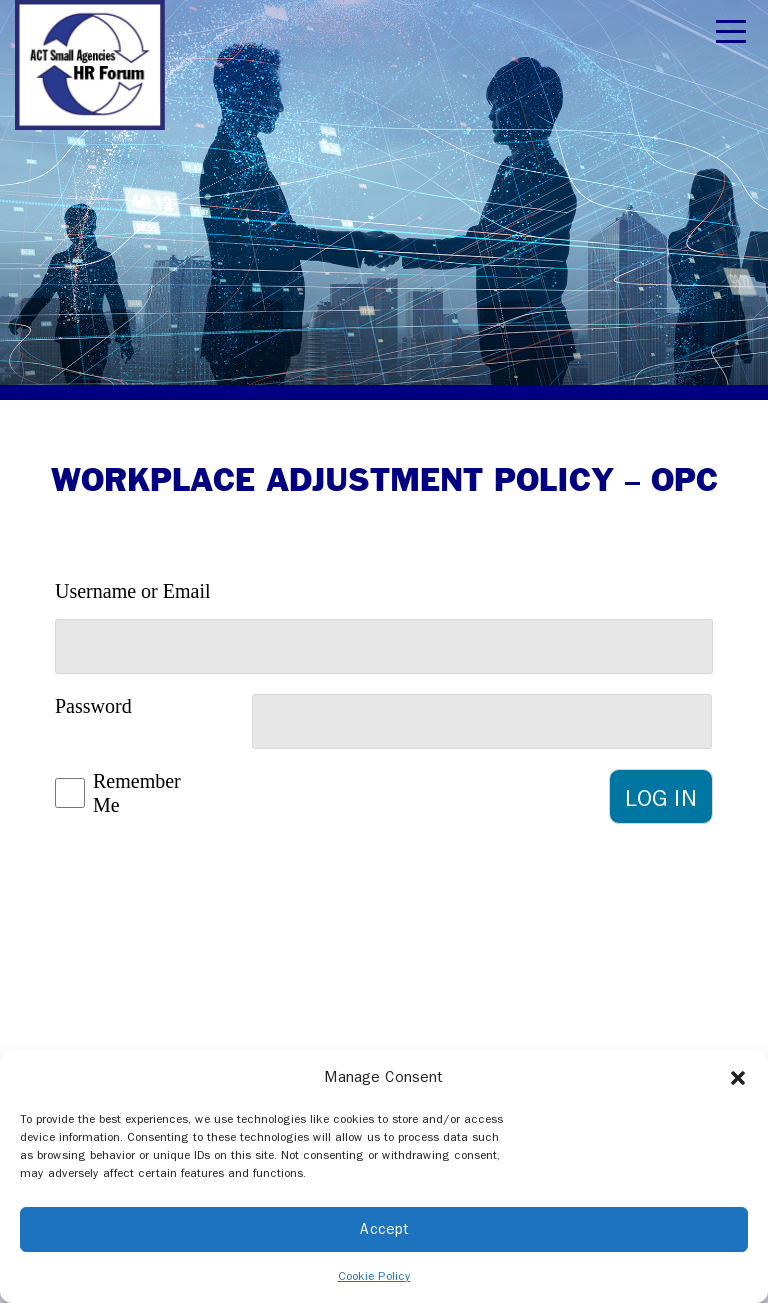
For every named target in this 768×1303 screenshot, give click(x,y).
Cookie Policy (374, 1276)
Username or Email (133, 591)
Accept (384, 1229)
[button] (738, 1077)
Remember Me (112, 793)
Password (93, 706)
